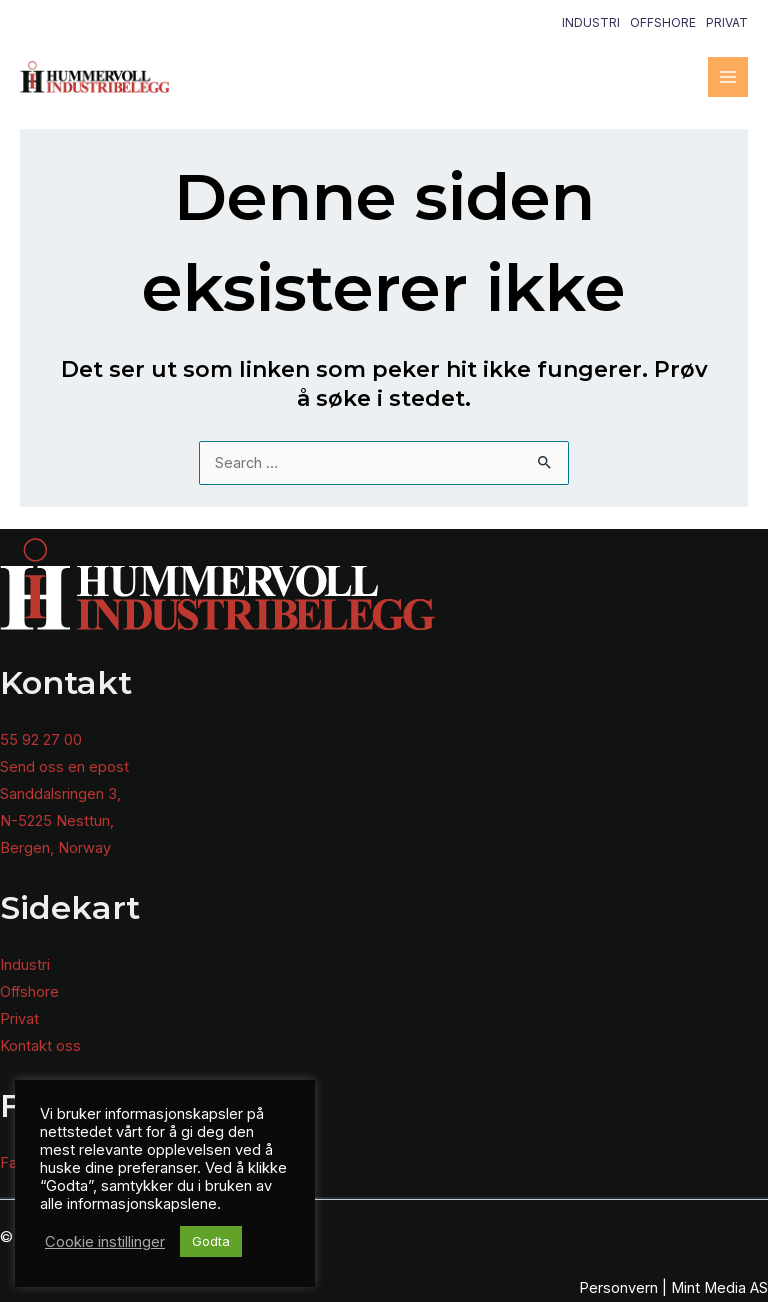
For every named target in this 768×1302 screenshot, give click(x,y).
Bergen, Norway (55, 848)
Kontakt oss (40, 1046)
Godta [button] (211, 1241)
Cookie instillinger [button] (105, 1242)
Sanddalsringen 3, (60, 794)
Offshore (663, 22)
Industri (591, 22)
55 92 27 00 (41, 740)
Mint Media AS (719, 1288)
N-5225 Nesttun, (57, 821)
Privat (727, 22)
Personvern (618, 1288)
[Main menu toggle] (728, 77)
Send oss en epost (64, 767)
